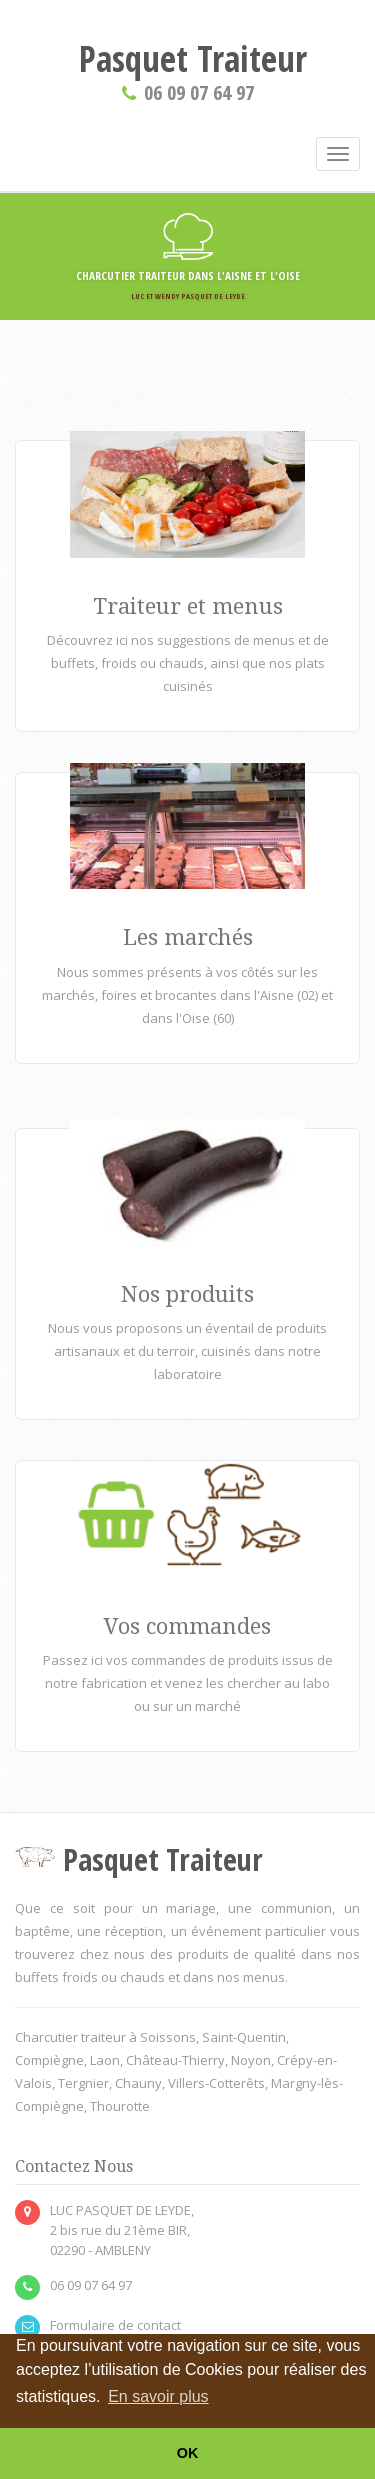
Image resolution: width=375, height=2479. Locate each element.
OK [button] (188, 2453)
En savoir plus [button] (158, 2396)
